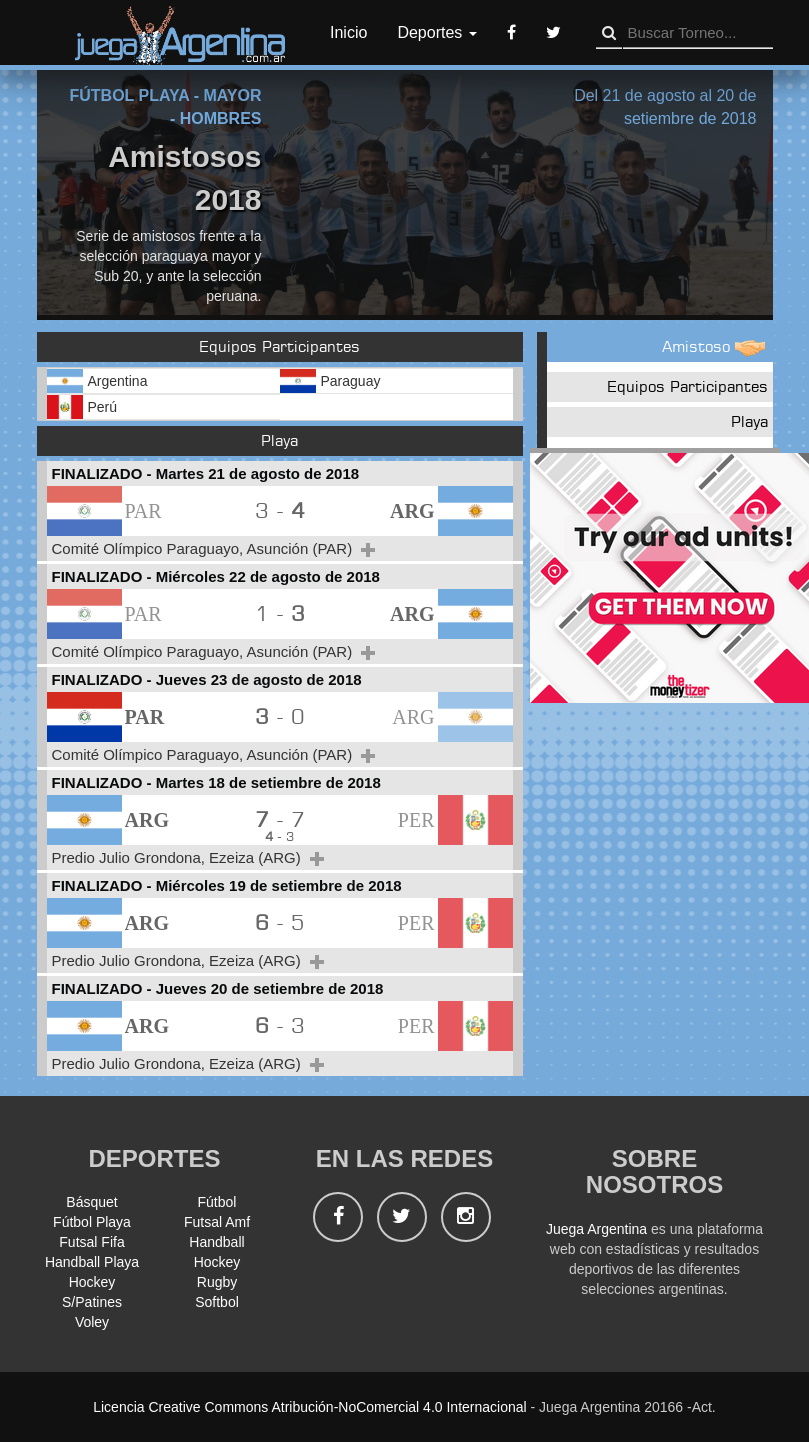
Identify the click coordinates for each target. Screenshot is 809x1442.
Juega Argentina (596, 1229)
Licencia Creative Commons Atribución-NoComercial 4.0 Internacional (309, 1407)
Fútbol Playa (92, 1222)
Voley (92, 1322)
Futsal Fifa (91, 1242)
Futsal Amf (217, 1222)
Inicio (348, 32)
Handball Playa (92, 1262)
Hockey (217, 1262)
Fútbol (217, 1202)
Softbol (217, 1302)
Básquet (91, 1202)
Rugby (217, 1282)
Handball (216, 1242)
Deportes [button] (436, 32)
